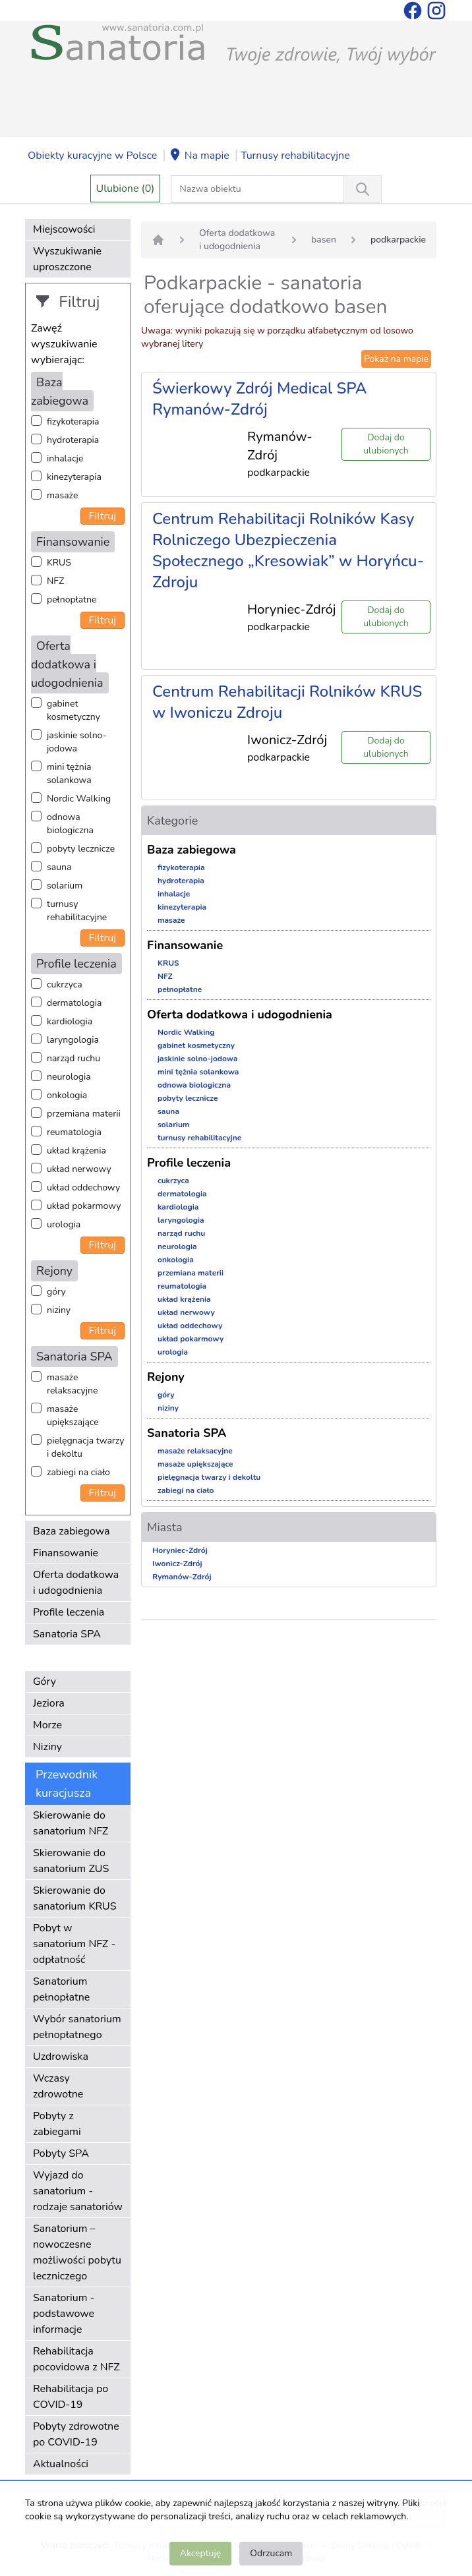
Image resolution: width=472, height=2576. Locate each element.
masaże (62, 495)
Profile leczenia (68, 1612)
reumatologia (74, 1132)
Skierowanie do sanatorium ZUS (71, 1861)
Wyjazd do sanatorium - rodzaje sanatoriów (78, 2191)
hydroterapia (73, 440)
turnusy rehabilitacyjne (77, 910)
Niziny (47, 1747)
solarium (64, 885)
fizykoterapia (73, 421)
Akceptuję (200, 2553)
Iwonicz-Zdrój (177, 1563)
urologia (63, 1224)
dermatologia (74, 1003)
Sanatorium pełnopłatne (61, 1989)
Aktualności (60, 2464)
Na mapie (199, 156)
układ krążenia (76, 1150)
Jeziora (49, 1703)
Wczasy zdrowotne (58, 2086)
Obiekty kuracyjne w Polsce (92, 155)
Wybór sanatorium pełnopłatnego (77, 2027)
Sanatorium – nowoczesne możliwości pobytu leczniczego (77, 2252)
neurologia (69, 1076)
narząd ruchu (73, 1058)
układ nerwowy (79, 1169)
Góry (44, 1681)
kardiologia (69, 1021)
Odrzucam (271, 2553)
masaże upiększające (73, 1415)
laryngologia (73, 1040)
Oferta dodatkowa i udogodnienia (76, 1582)
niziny (59, 1310)
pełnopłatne (72, 599)
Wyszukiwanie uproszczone (67, 259)
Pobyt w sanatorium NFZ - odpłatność (74, 1944)
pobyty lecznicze (81, 848)
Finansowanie (65, 1553)
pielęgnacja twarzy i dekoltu (85, 1447)
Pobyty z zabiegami (57, 2124)
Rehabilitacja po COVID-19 (70, 2397)
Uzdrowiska (60, 2056)
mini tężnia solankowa (69, 773)
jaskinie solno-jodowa (77, 742)
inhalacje (65, 458)
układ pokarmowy (84, 1206)
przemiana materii (84, 1113)
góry (56, 1291)
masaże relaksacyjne (72, 1384)
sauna (59, 867)
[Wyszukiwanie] (362, 189)
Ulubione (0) (125, 188)
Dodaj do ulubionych (385, 444)
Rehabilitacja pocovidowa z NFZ (76, 2359)
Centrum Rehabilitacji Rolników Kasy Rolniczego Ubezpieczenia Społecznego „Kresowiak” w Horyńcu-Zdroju (288, 550)
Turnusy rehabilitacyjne (295, 155)
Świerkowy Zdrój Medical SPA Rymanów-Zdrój (259, 399)
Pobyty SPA (61, 2153)
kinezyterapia (74, 477)
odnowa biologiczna (70, 823)
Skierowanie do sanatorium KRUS (75, 1898)
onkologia (67, 1095)
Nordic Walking (79, 798)
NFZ (55, 581)
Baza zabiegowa (71, 1531)
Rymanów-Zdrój (182, 1576)
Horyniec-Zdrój (180, 1550)
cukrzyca (64, 984)
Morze (47, 1725)
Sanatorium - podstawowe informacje (63, 2314)
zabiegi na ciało (78, 1472)
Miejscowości (64, 229)
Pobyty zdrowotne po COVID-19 (76, 2434)
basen (323, 239)
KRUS (59, 562)
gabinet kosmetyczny (73, 710)
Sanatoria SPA (67, 1634)
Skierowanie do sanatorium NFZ (70, 1823)
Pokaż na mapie (396, 359)
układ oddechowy (83, 1187)
